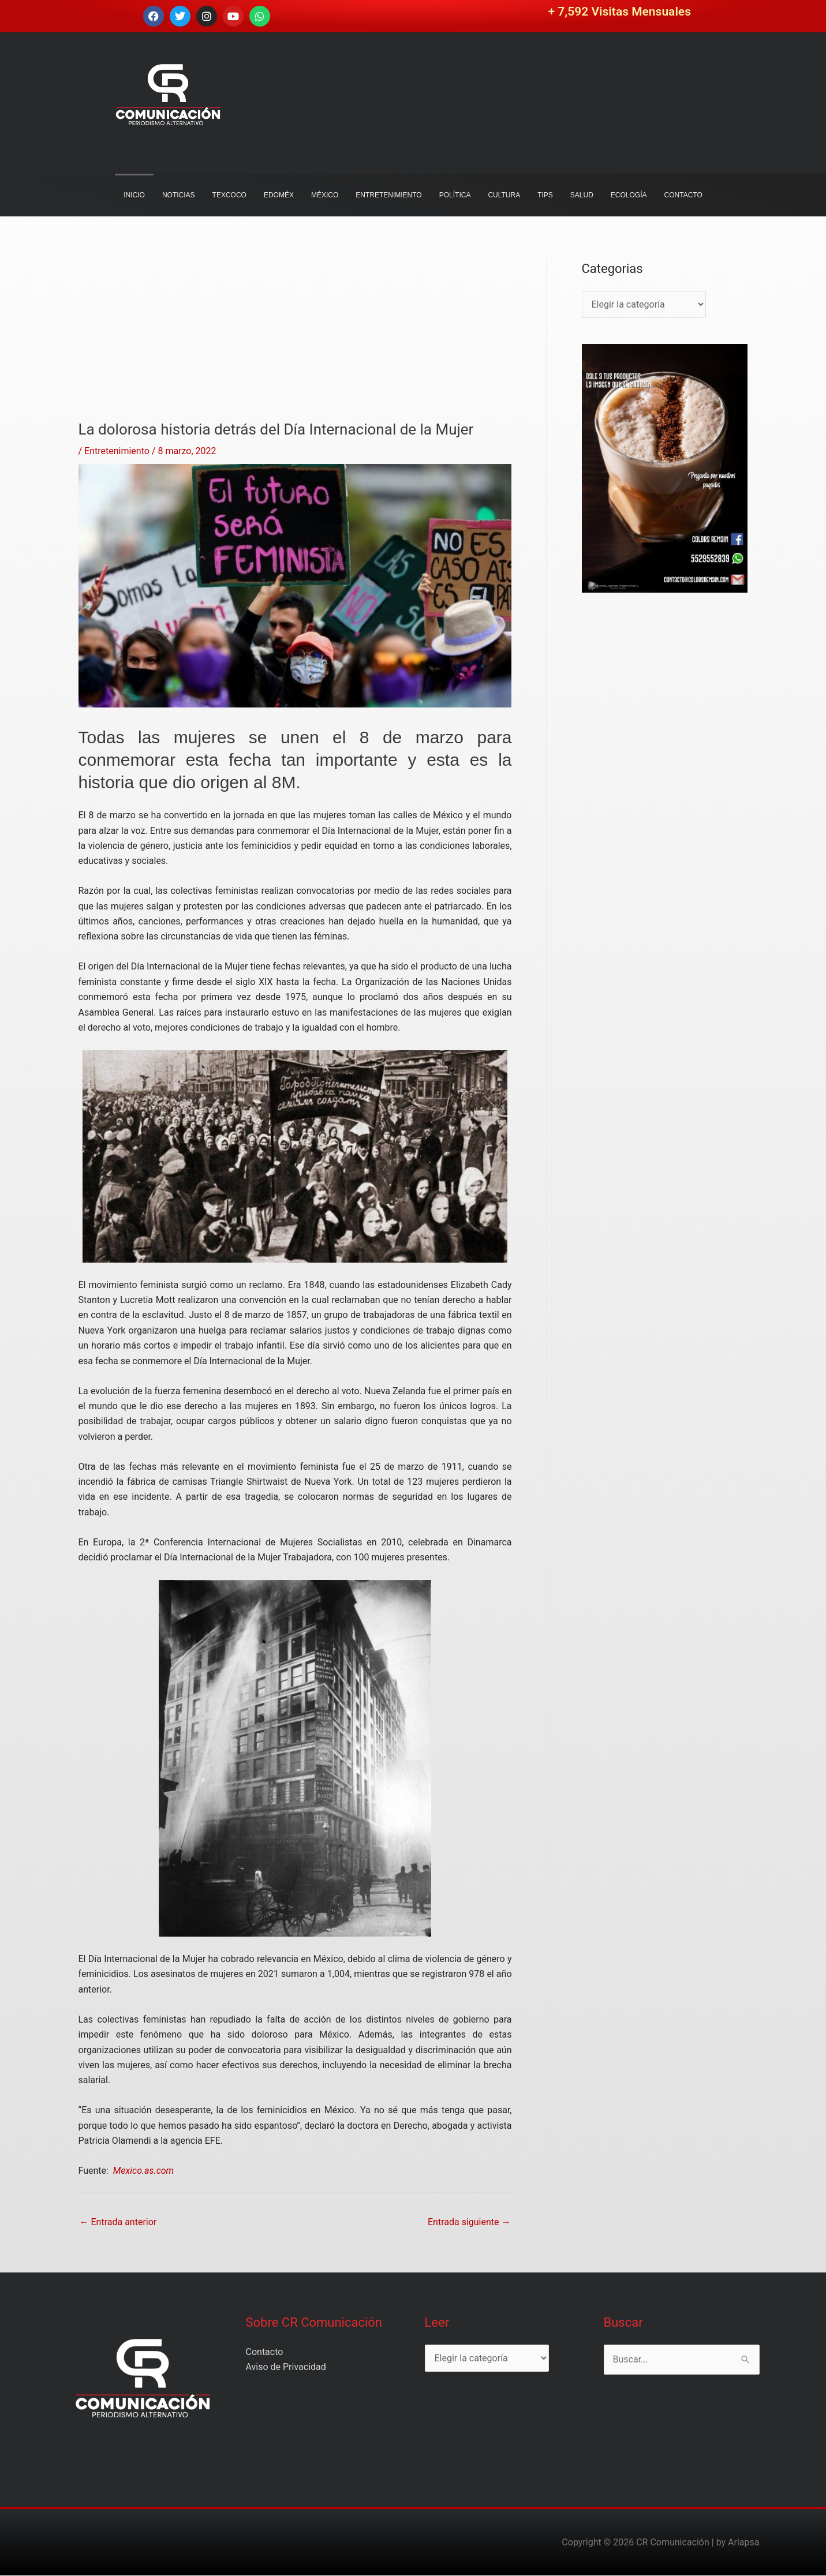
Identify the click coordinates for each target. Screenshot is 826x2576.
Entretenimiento (116, 450)
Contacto (264, 2351)
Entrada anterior (118, 2221)
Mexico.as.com (142, 2170)
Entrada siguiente (469, 2221)
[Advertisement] (295, 340)
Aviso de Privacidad (286, 2366)
